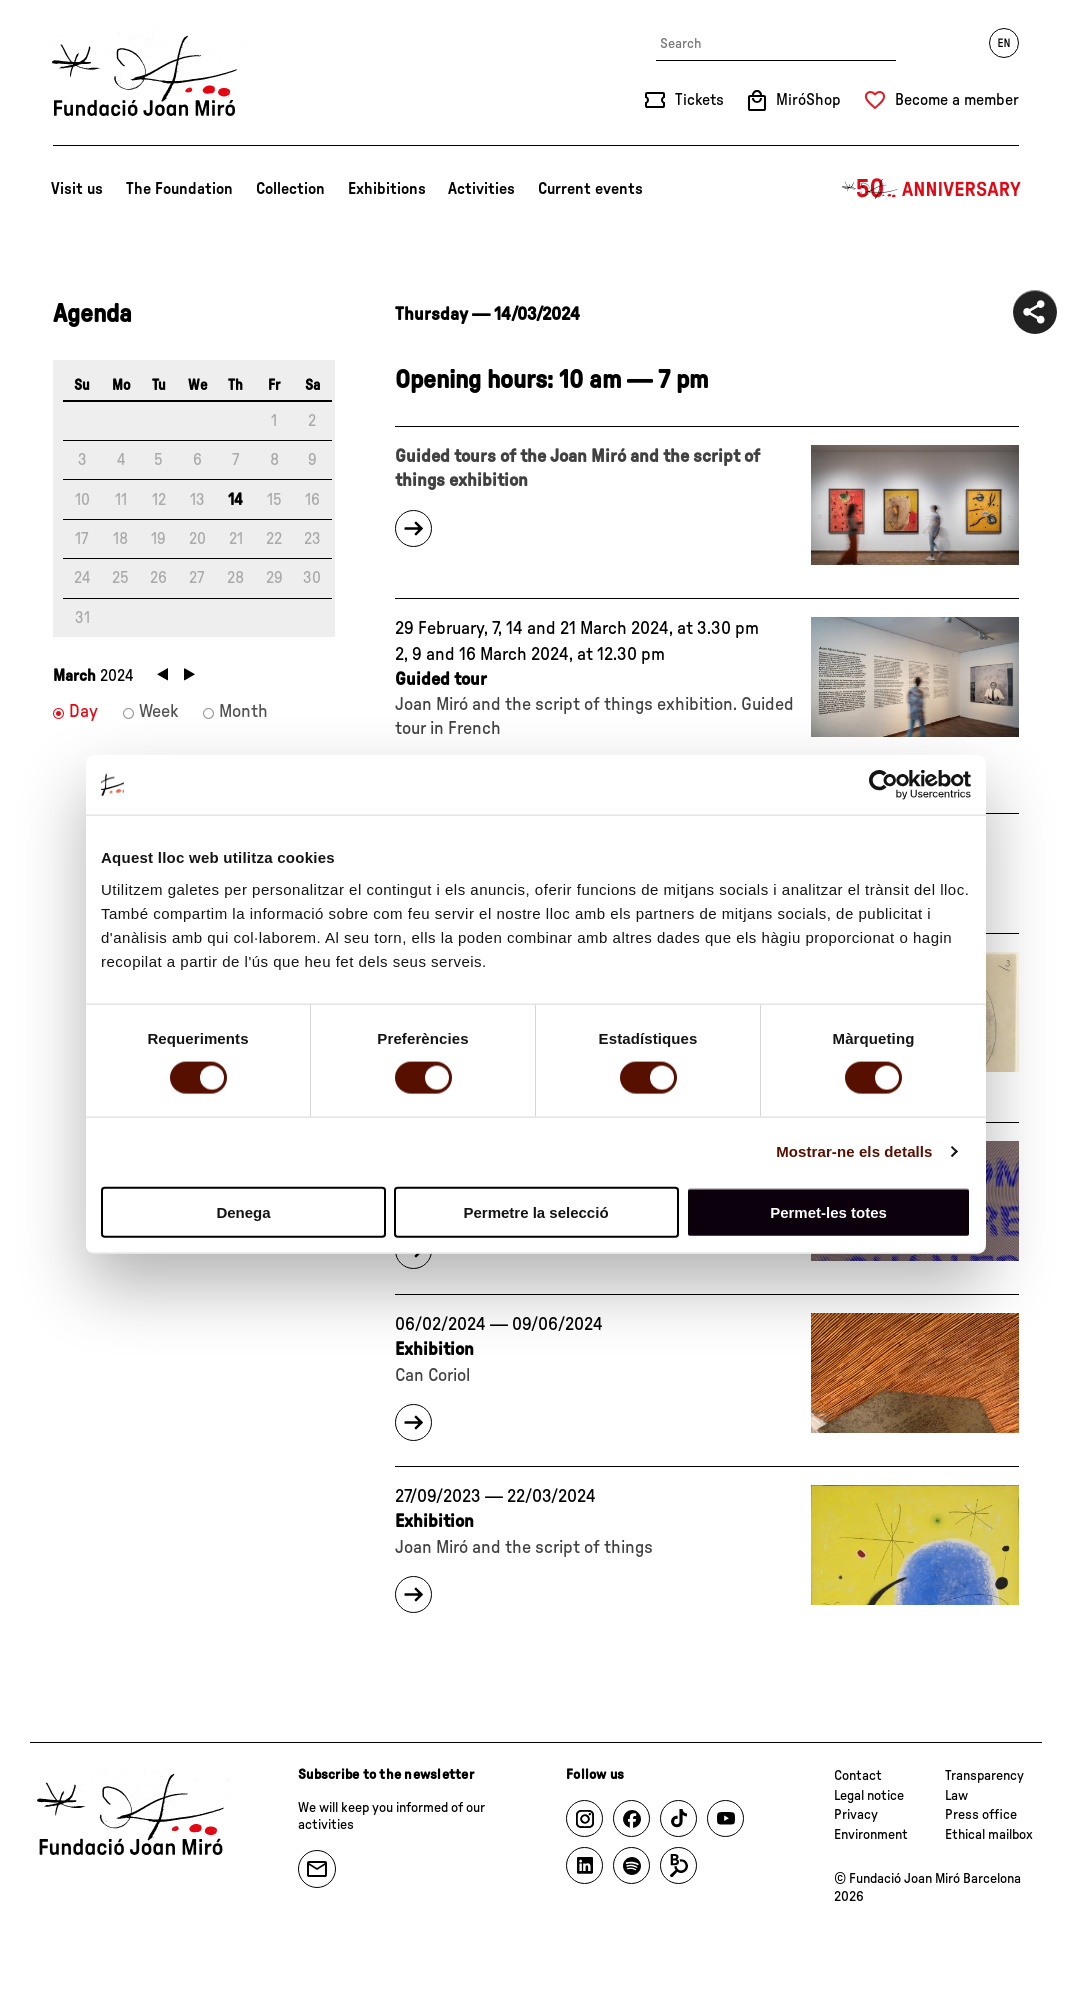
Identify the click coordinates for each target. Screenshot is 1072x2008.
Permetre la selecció (535, 1211)
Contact (858, 1776)
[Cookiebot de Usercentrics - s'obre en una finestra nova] (883, 785)
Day (83, 712)
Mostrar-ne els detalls (854, 1151)
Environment (871, 1835)
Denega (243, 1211)
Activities (481, 189)
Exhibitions (387, 189)
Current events (590, 189)
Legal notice (869, 1796)
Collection (290, 189)
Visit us (77, 189)
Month (243, 712)
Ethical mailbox (989, 1835)
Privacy (856, 1815)
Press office (981, 1815)
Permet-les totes (828, 1211)
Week (158, 712)
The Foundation (179, 189)
